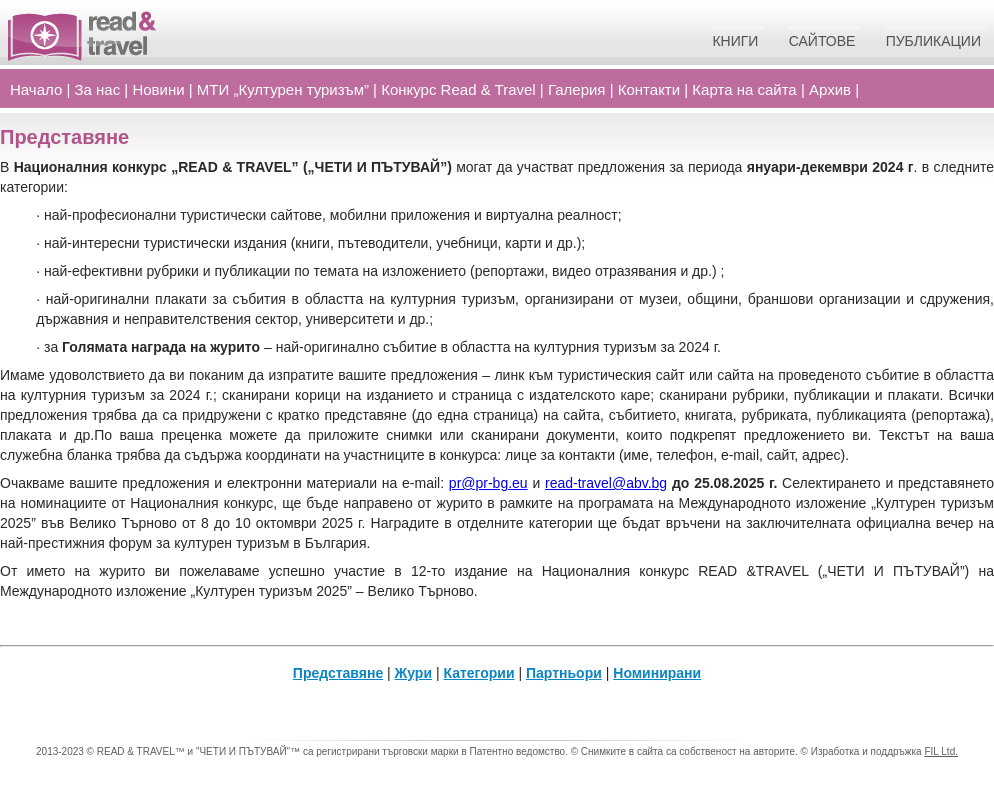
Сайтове (822, 41)
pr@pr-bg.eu (488, 483)
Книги (735, 41)
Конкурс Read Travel (458, 89)
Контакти (649, 89)
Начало (36, 89)
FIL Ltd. (941, 751)
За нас (98, 89)
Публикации (933, 41)
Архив (830, 89)
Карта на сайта (744, 89)
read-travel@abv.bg (606, 483)
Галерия (577, 89)
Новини (158, 89)
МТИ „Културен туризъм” (283, 89)
